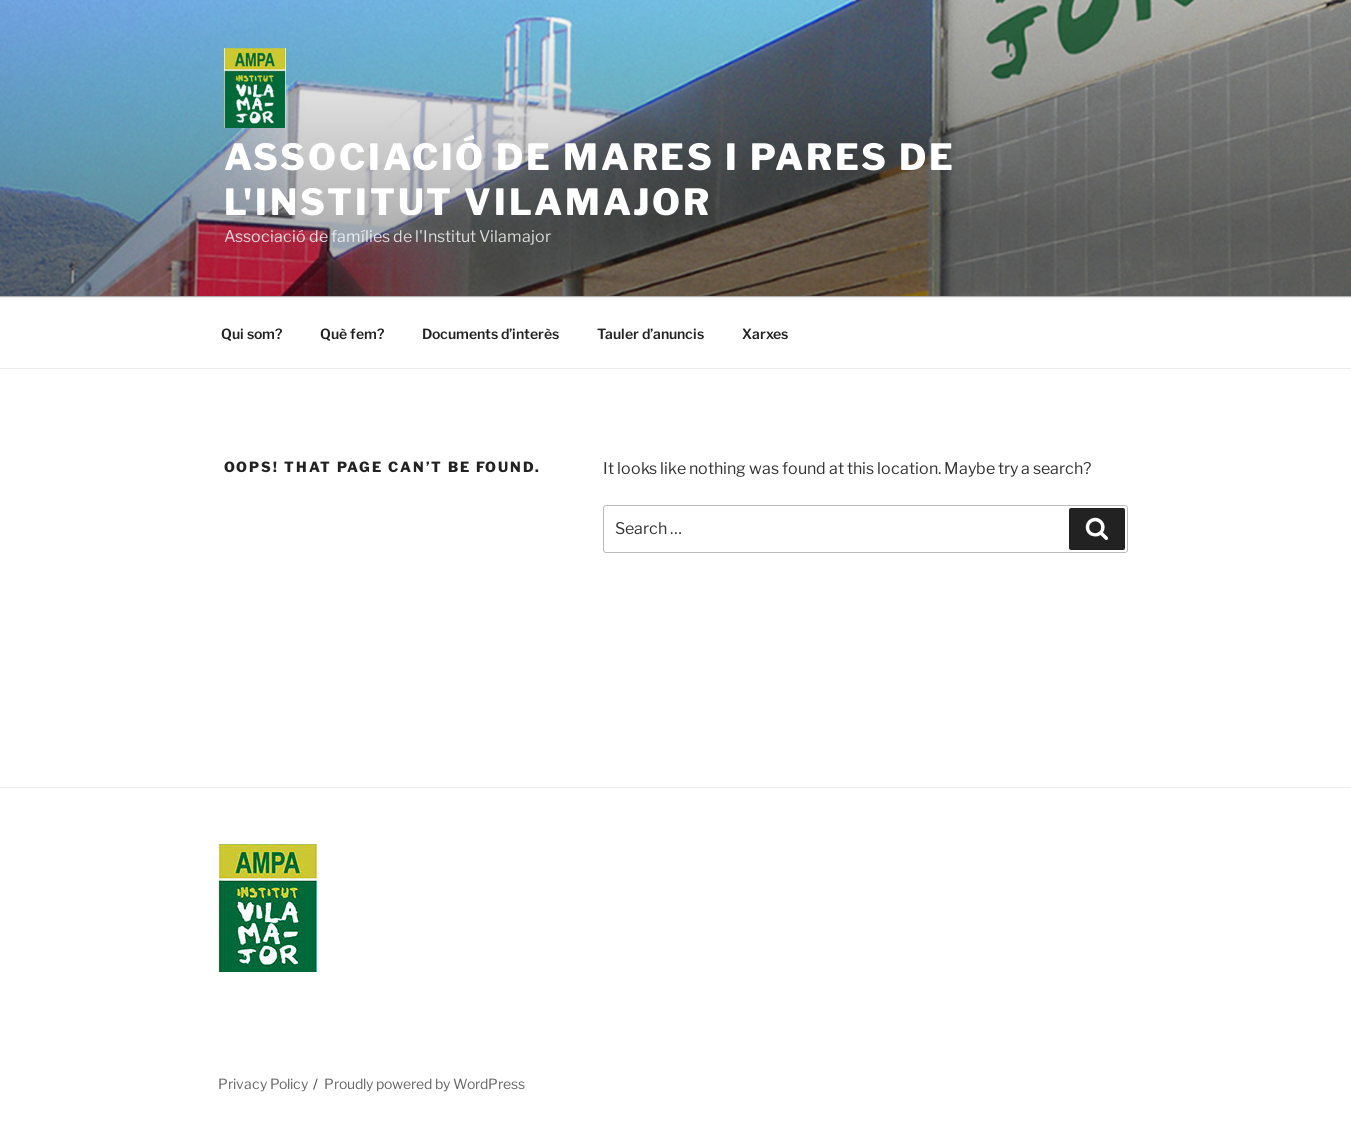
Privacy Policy (263, 1083)
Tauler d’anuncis (650, 333)
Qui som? (251, 333)
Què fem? (352, 333)
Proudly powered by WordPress (424, 1083)
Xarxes (765, 333)
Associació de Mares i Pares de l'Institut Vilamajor (590, 179)
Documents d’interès (490, 333)
